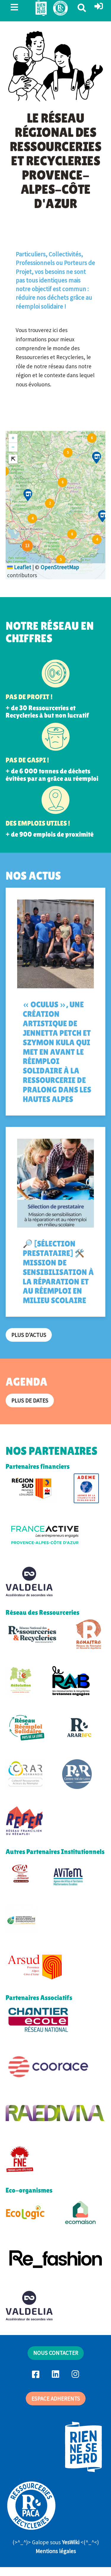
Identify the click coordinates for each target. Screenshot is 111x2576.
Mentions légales (56, 2551)
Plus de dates (29, 1400)
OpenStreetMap (60, 567)
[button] (99, 6)
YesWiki (70, 2542)
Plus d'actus (28, 1334)
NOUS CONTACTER (55, 2352)
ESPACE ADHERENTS (55, 2398)
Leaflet (19, 567)
